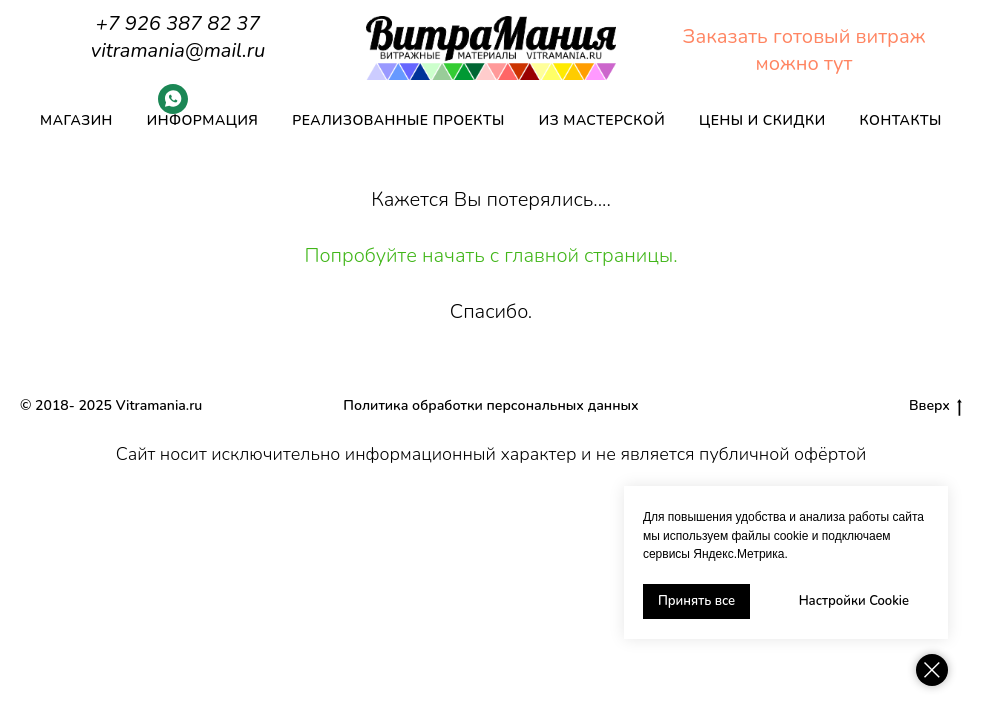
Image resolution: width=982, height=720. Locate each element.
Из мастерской (602, 120)
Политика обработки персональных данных (490, 405)
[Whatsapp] (173, 108)
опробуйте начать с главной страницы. (498, 255)
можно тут (804, 63)
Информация (203, 120)
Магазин (76, 120)
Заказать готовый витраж (804, 36)
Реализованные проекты (398, 120)
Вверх (935, 406)
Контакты (901, 120)
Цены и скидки (762, 120)
